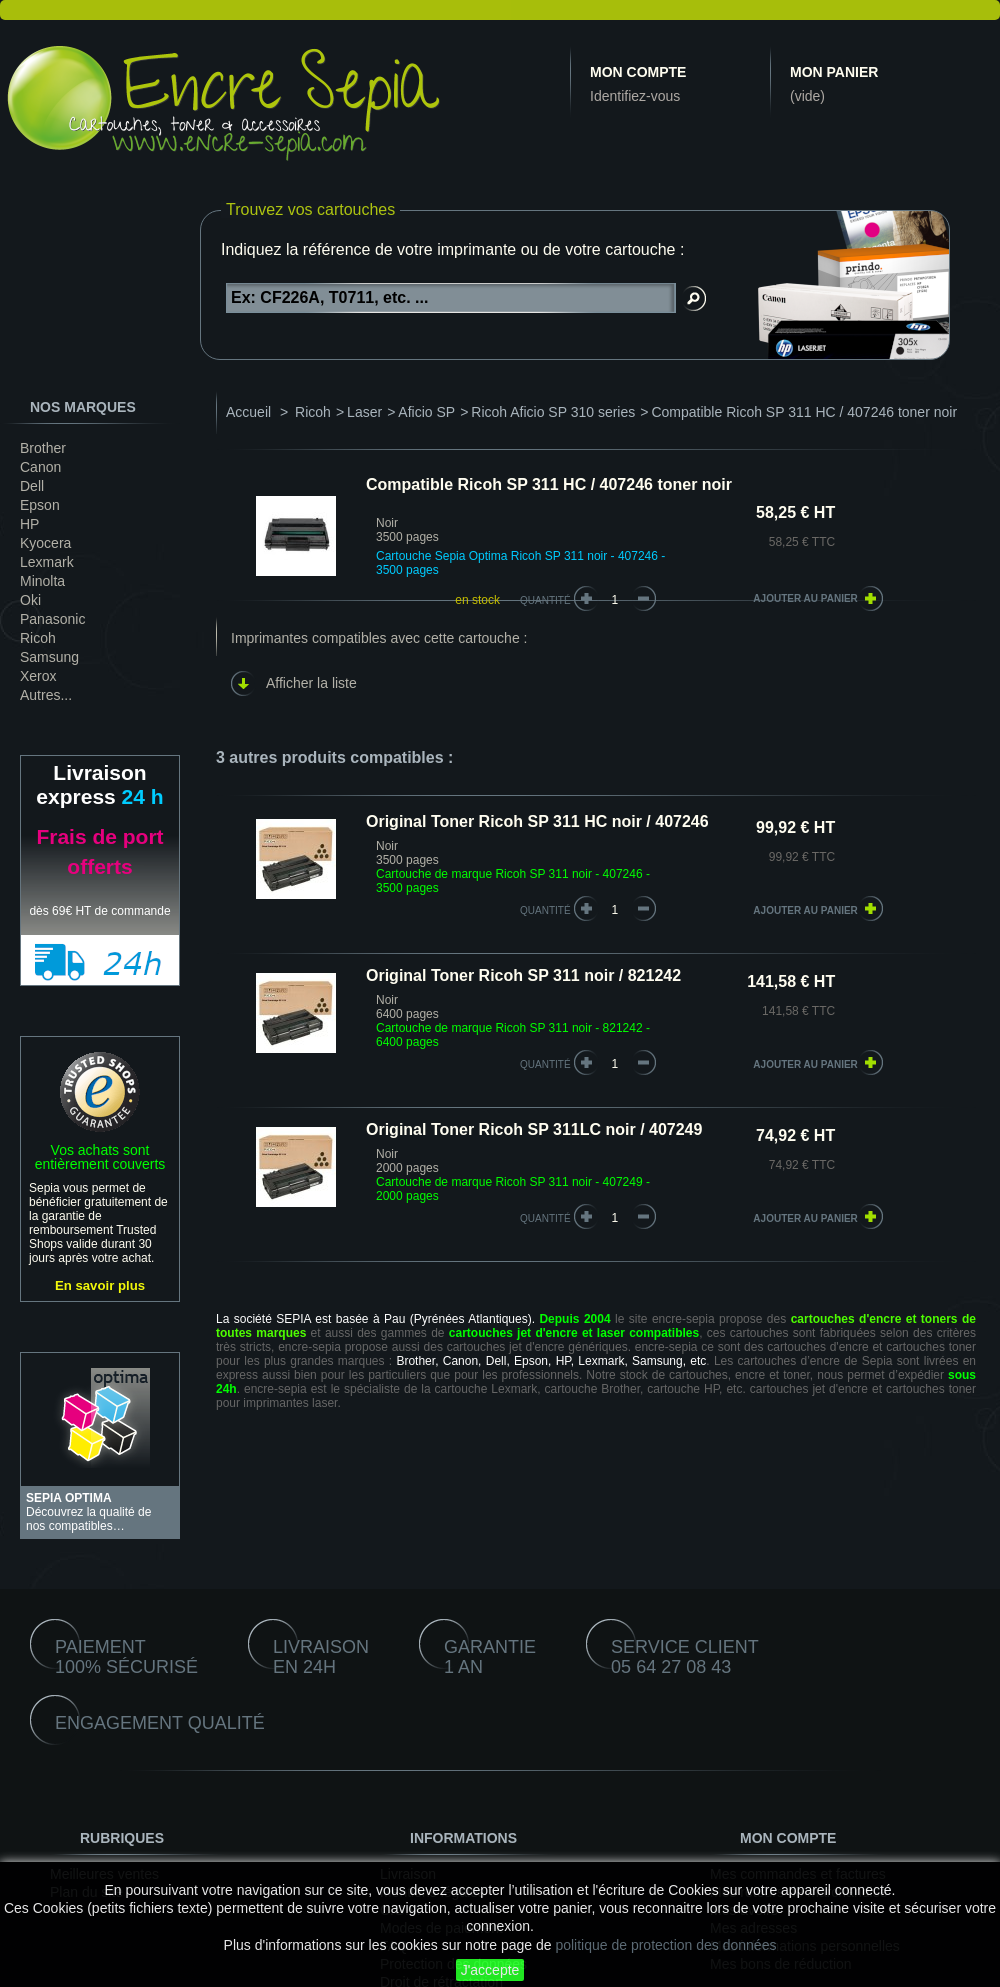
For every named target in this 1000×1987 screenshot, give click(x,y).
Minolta (42, 581)
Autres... (46, 695)
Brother (43, 448)
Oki (30, 600)
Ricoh (38, 638)
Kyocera (45, 543)
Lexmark (47, 562)
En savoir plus (100, 1285)
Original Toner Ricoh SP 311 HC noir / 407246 (537, 821)
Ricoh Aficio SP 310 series (553, 412)
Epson (40, 505)
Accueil (248, 412)
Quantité (545, 600)
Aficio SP (426, 412)
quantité (545, 910)
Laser (364, 412)
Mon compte (638, 72)
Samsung (49, 657)
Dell (32, 486)
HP (29, 524)
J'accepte (490, 1970)
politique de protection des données (665, 1945)
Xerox (38, 676)
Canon (40, 467)
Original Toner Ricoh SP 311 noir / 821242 (523, 975)
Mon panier (834, 72)
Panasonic (52, 619)
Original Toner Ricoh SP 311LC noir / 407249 (534, 1129)
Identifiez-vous (635, 96)
